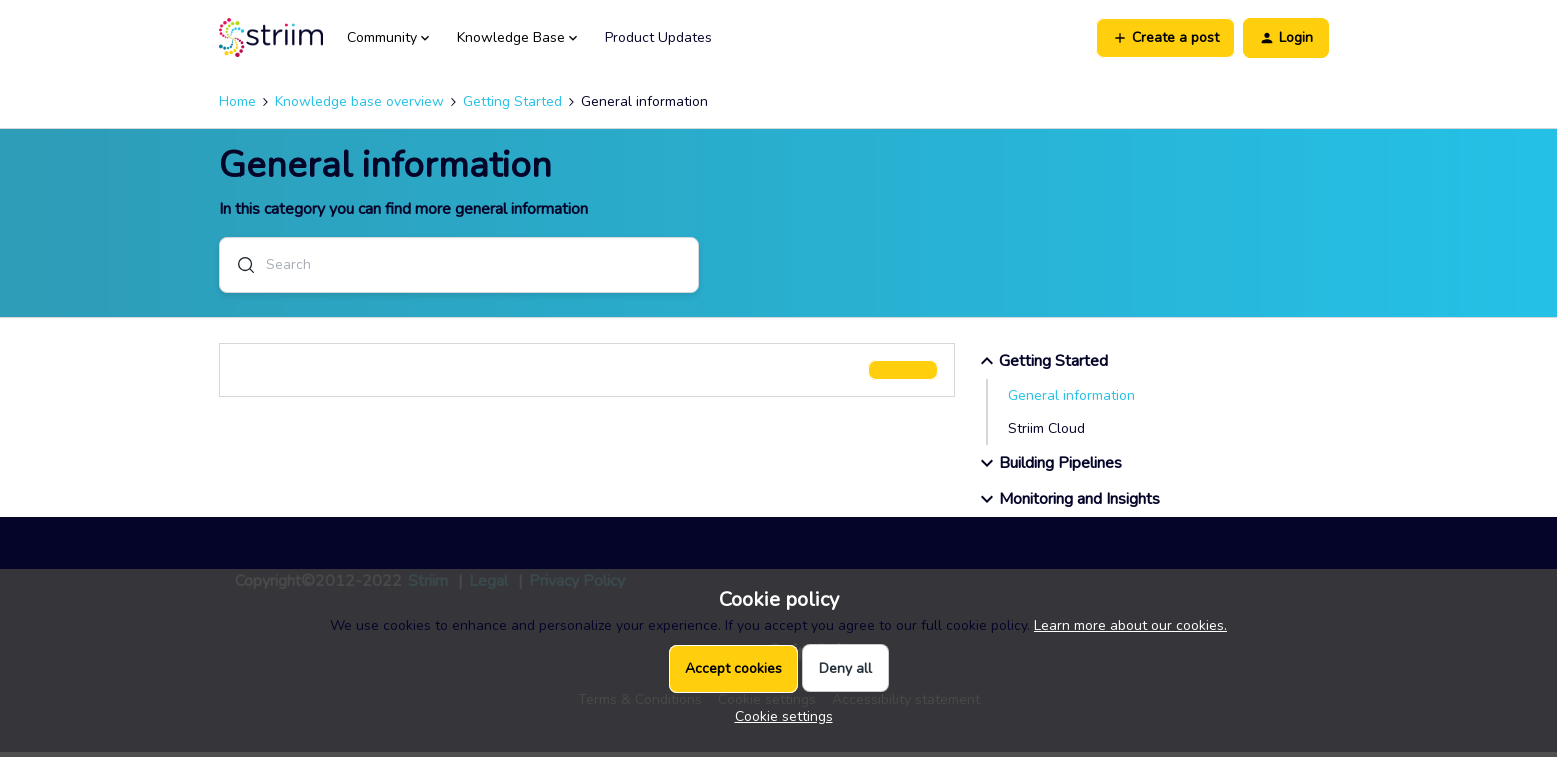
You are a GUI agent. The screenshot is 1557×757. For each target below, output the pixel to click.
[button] (1165, 38)
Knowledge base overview (359, 101)
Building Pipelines (1048, 468)
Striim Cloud (1046, 433)
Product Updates (658, 37)
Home (237, 101)
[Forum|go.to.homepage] (271, 38)
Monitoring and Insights (1067, 504)
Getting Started (512, 101)
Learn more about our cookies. (1130, 625)
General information (1071, 400)
